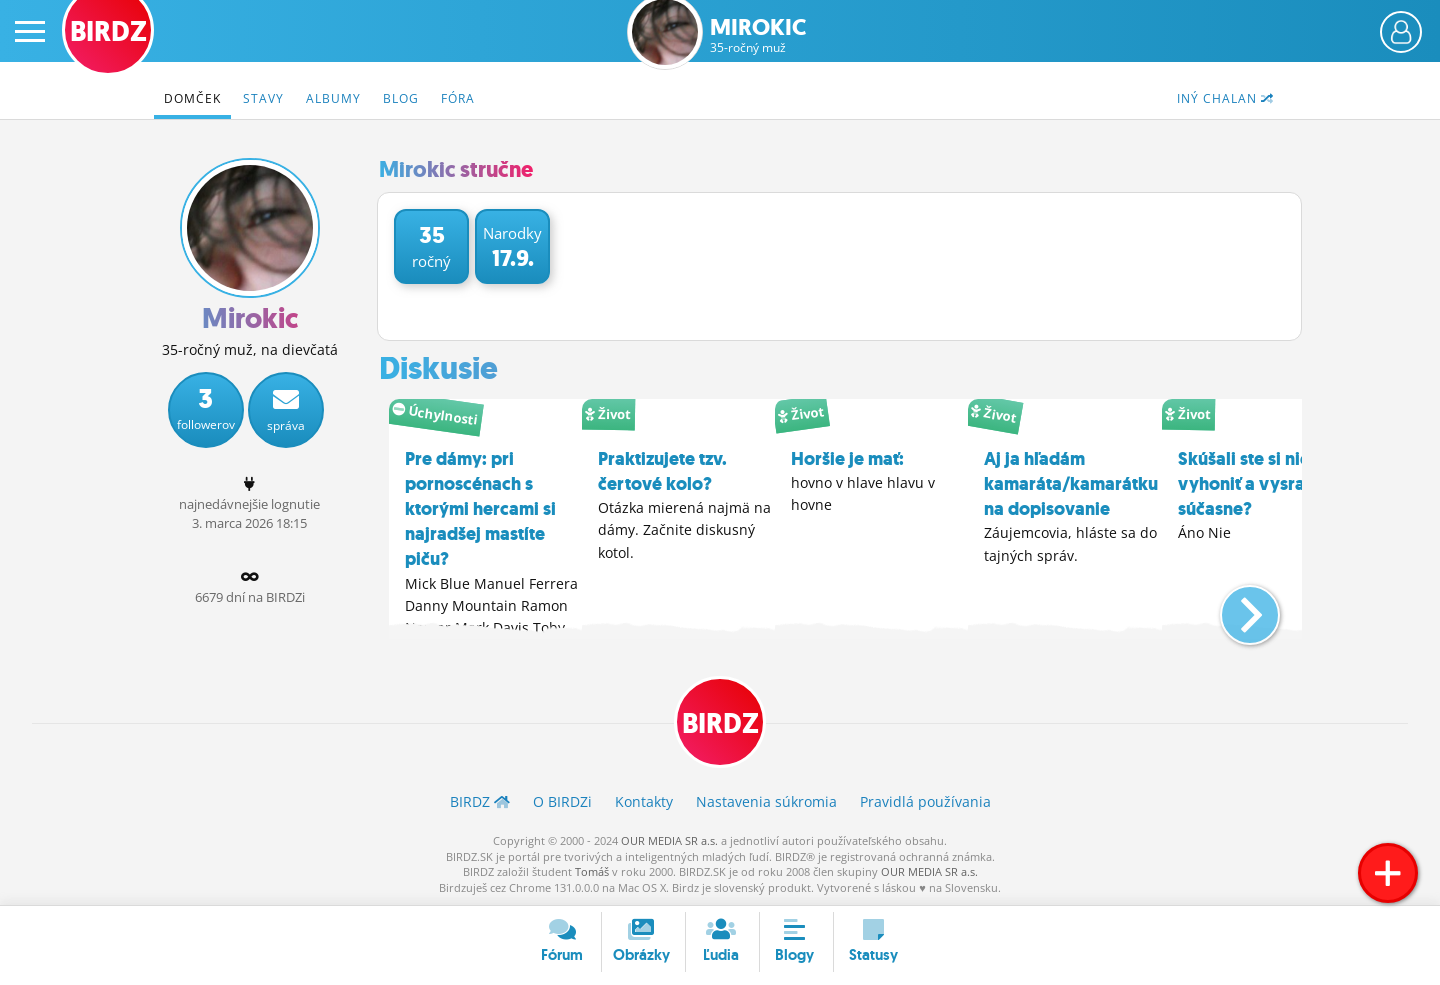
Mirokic (758, 35)
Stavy (263, 98)
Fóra (458, 98)
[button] (1233, 607)
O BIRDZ (562, 801)
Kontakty (644, 801)
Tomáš (592, 871)
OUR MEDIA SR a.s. (669, 840)
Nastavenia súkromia (766, 801)
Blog (401, 98)
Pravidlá (925, 801)
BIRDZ (720, 723)
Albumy (333, 98)
